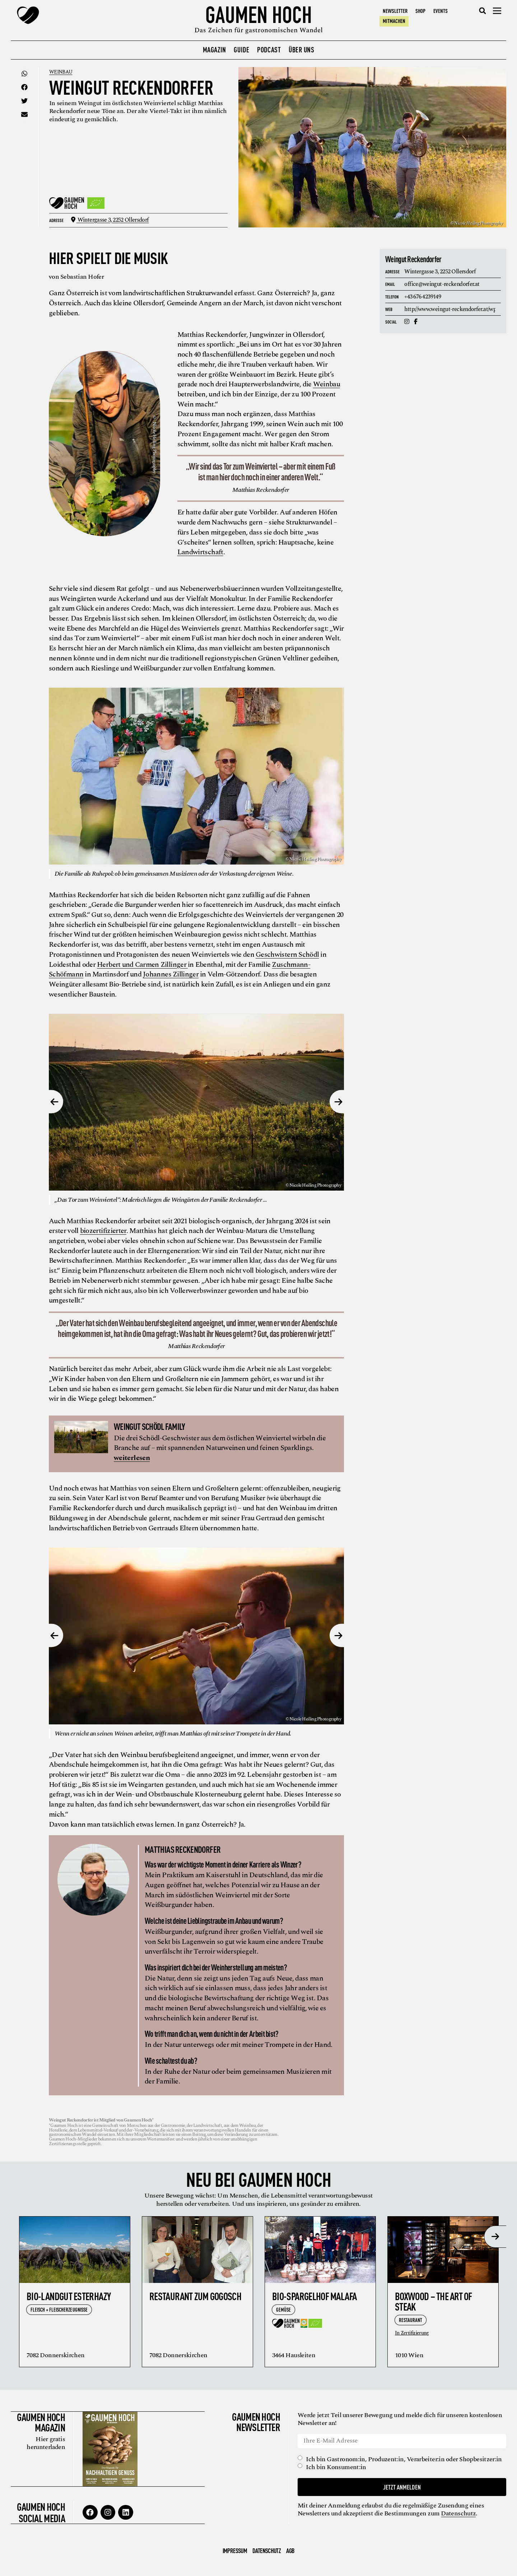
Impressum (235, 2549)
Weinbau (62, 72)
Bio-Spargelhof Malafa (315, 2295)
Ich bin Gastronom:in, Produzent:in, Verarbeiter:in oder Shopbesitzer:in (405, 2459)
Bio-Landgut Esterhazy (69, 2295)
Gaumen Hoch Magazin (40, 2421)
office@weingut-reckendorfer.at (441, 283)
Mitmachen (394, 20)
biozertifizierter (103, 1230)
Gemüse (283, 2309)
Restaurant (410, 2319)
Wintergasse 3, (111, 219)
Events (440, 10)
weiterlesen (132, 1457)
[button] (482, 10)
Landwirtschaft (200, 551)
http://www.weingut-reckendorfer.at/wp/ (450, 309)
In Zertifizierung (412, 2333)
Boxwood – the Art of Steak (433, 2301)
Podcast (269, 49)
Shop (420, 10)
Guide (241, 49)
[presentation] (495, 2236)
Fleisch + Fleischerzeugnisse (59, 2309)
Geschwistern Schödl (287, 954)
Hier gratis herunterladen (45, 2442)
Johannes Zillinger (171, 974)
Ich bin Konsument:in (337, 2467)
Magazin (214, 49)
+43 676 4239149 (422, 296)
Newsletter (395, 10)
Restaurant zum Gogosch (195, 2295)
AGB (290, 2549)
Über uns (301, 49)
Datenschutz (459, 2513)
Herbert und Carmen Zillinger (142, 964)
